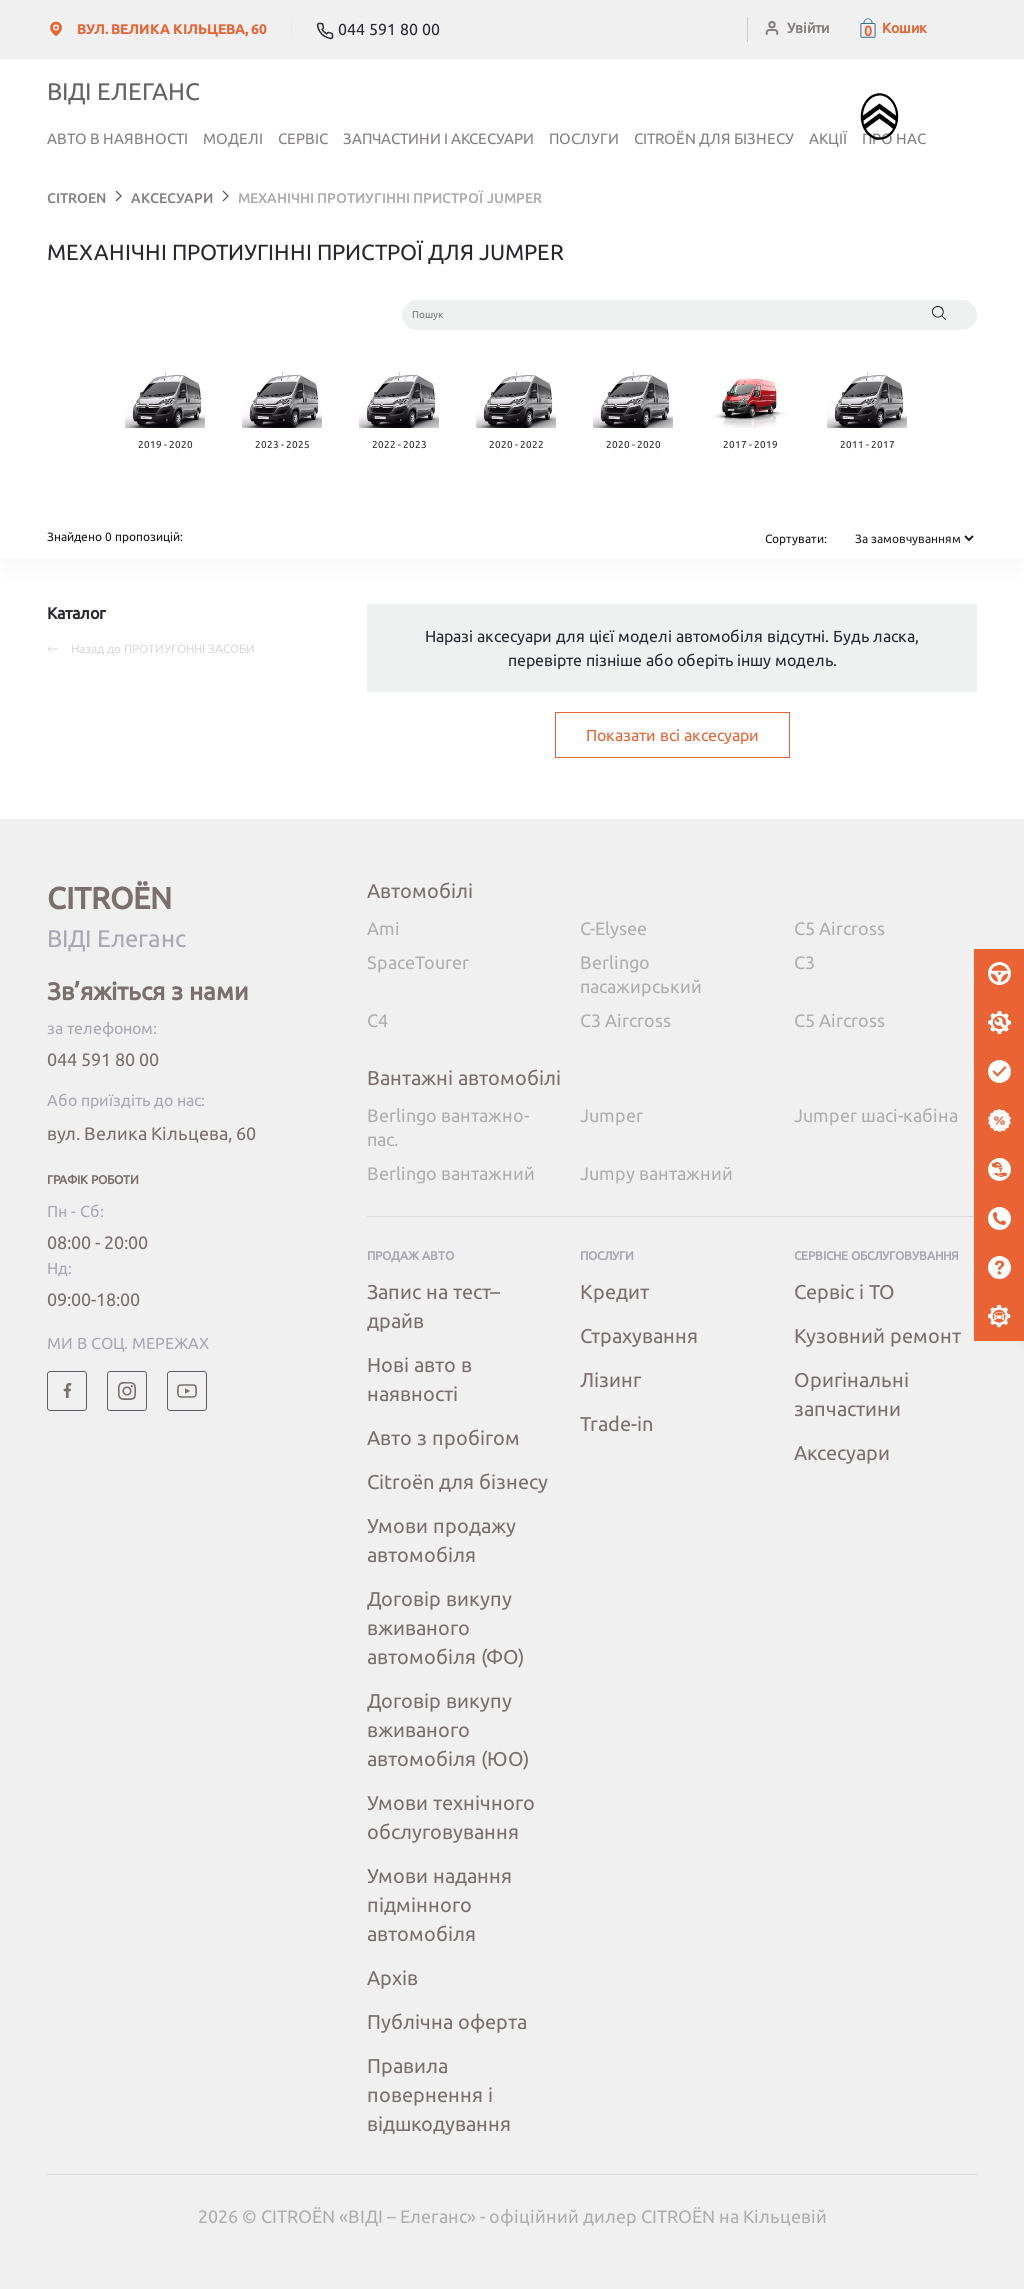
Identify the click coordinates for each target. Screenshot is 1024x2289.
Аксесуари (842, 1452)
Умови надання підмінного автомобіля (439, 1904)
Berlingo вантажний (451, 1173)
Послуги (584, 138)
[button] (892, 28)
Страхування (639, 1335)
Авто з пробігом (443, 1437)
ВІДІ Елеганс (123, 91)
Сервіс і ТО (844, 1291)
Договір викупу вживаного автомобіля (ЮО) (448, 1729)
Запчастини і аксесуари (438, 138)
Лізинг (610, 1379)
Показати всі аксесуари (672, 735)
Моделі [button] (233, 138)
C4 (377, 1020)
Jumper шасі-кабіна (876, 1115)
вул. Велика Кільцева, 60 (151, 1133)
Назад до (151, 648)
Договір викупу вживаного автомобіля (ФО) (445, 1627)
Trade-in (616, 1423)
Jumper (611, 1115)
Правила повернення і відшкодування (439, 2094)
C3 (804, 962)
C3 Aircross (625, 1020)
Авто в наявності (117, 138)
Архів (392, 1977)
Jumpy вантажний (656, 1173)
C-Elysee (613, 928)
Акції (828, 138)
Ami (383, 928)
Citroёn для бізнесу (714, 138)
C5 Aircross (839, 928)
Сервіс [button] (303, 138)
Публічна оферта (447, 2021)
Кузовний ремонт (877, 1335)
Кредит (614, 1291)
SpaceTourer (418, 962)
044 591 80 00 (103, 1059)
